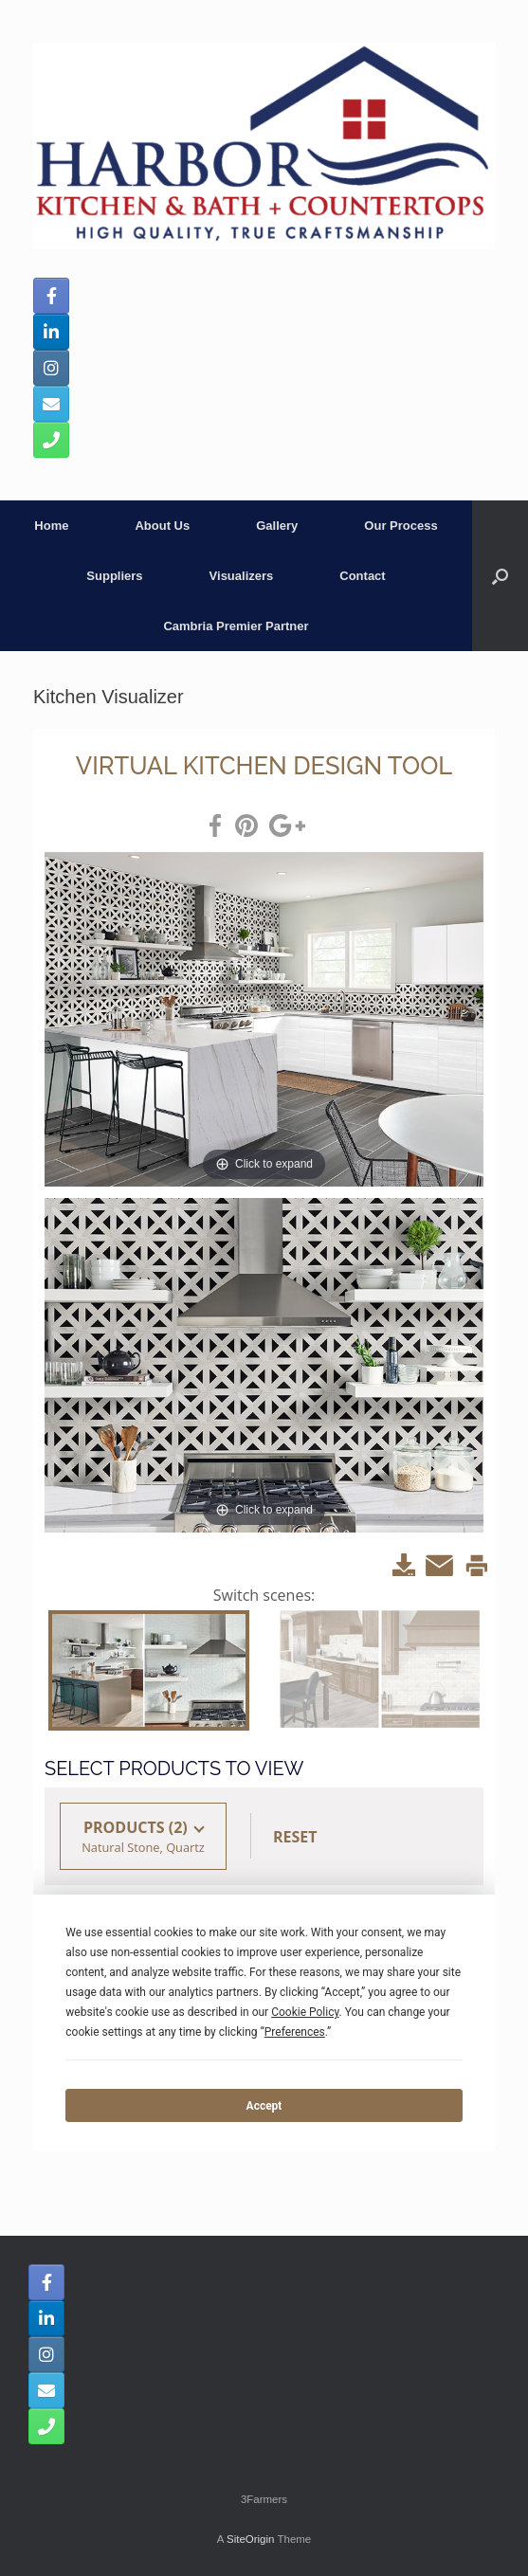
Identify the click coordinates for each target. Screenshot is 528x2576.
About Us (162, 525)
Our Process (400, 525)
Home (51, 525)
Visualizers (241, 576)
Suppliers (114, 576)
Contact (362, 576)
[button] (500, 575)
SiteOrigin (251, 2539)
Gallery (277, 525)
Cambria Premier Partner (235, 626)
